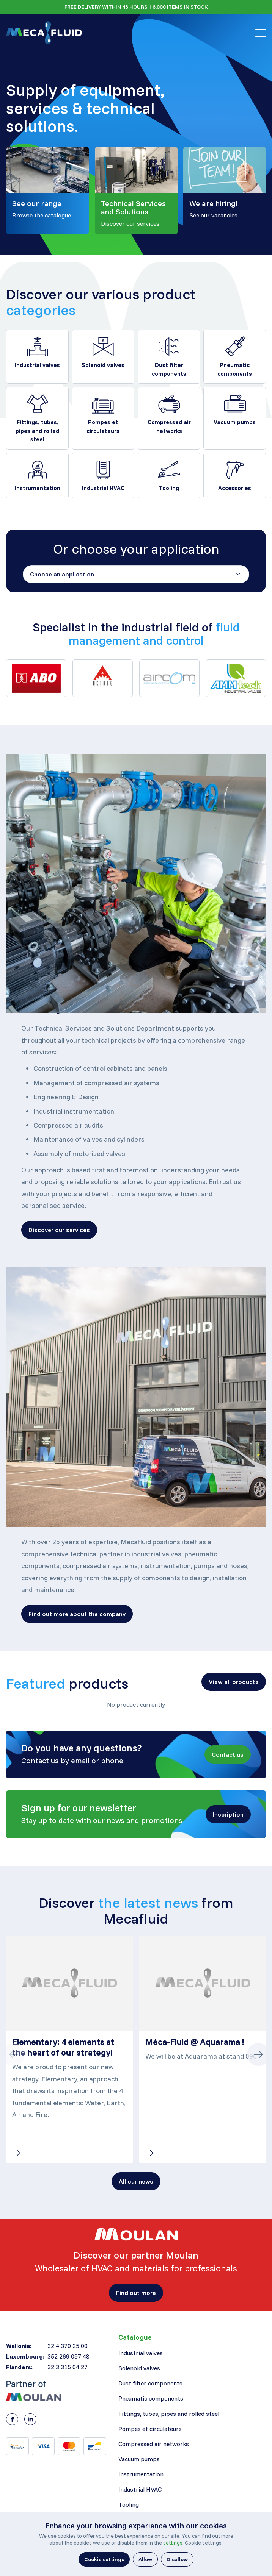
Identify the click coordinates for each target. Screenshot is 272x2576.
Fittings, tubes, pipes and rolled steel (37, 431)
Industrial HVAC (103, 488)
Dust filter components (169, 369)
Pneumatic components (234, 369)
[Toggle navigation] (260, 33)
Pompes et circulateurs (102, 426)
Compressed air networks (168, 426)
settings (172, 2542)
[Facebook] (12, 2419)
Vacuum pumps (235, 422)
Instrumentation (37, 488)
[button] (59, 1230)
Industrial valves (37, 365)
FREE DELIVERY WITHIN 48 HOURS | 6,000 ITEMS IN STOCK (136, 6)
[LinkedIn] (30, 2419)
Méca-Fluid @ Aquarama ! (194, 2042)
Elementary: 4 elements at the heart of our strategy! (63, 2047)
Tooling (169, 488)
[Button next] (258, 2054)
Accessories (234, 488)
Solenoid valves (103, 365)
